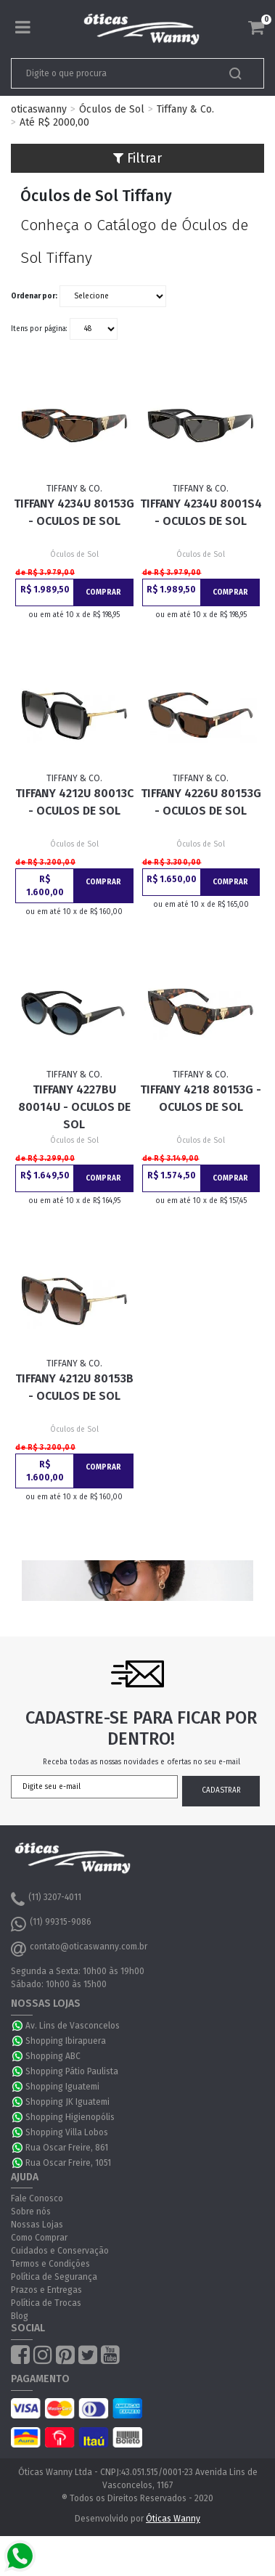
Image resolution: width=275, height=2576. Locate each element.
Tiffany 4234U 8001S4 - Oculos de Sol (201, 512)
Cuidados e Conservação (60, 2251)
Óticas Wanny (173, 2519)
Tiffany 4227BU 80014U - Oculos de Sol (74, 1107)
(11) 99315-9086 (51, 1924)
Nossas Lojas (37, 2225)
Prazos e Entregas (46, 2290)
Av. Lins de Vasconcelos (72, 2026)
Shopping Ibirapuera (65, 2041)
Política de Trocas (46, 2303)
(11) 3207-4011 (46, 1899)
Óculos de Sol (111, 109)
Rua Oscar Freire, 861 (66, 2148)
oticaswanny (39, 109)
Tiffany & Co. (185, 109)
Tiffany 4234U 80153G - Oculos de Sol (74, 512)
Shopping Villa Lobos (66, 2132)
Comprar (103, 592)
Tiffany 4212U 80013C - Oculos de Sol (74, 802)
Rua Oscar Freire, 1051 (68, 2163)
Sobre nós (31, 2211)
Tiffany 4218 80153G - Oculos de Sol (200, 1098)
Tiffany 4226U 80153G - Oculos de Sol (201, 802)
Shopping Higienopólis (70, 2117)
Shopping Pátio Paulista (71, 2071)
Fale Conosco (37, 2198)
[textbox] (113, 73)
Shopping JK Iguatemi (67, 2102)
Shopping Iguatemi (62, 2087)
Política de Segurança (54, 2277)
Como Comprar (39, 2238)
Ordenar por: (34, 296)
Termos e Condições (50, 2264)
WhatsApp (18, 2025)
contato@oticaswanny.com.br (79, 1948)
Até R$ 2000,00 (54, 122)
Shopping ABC (53, 2056)
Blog (19, 2316)
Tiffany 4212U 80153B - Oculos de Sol (74, 1387)
